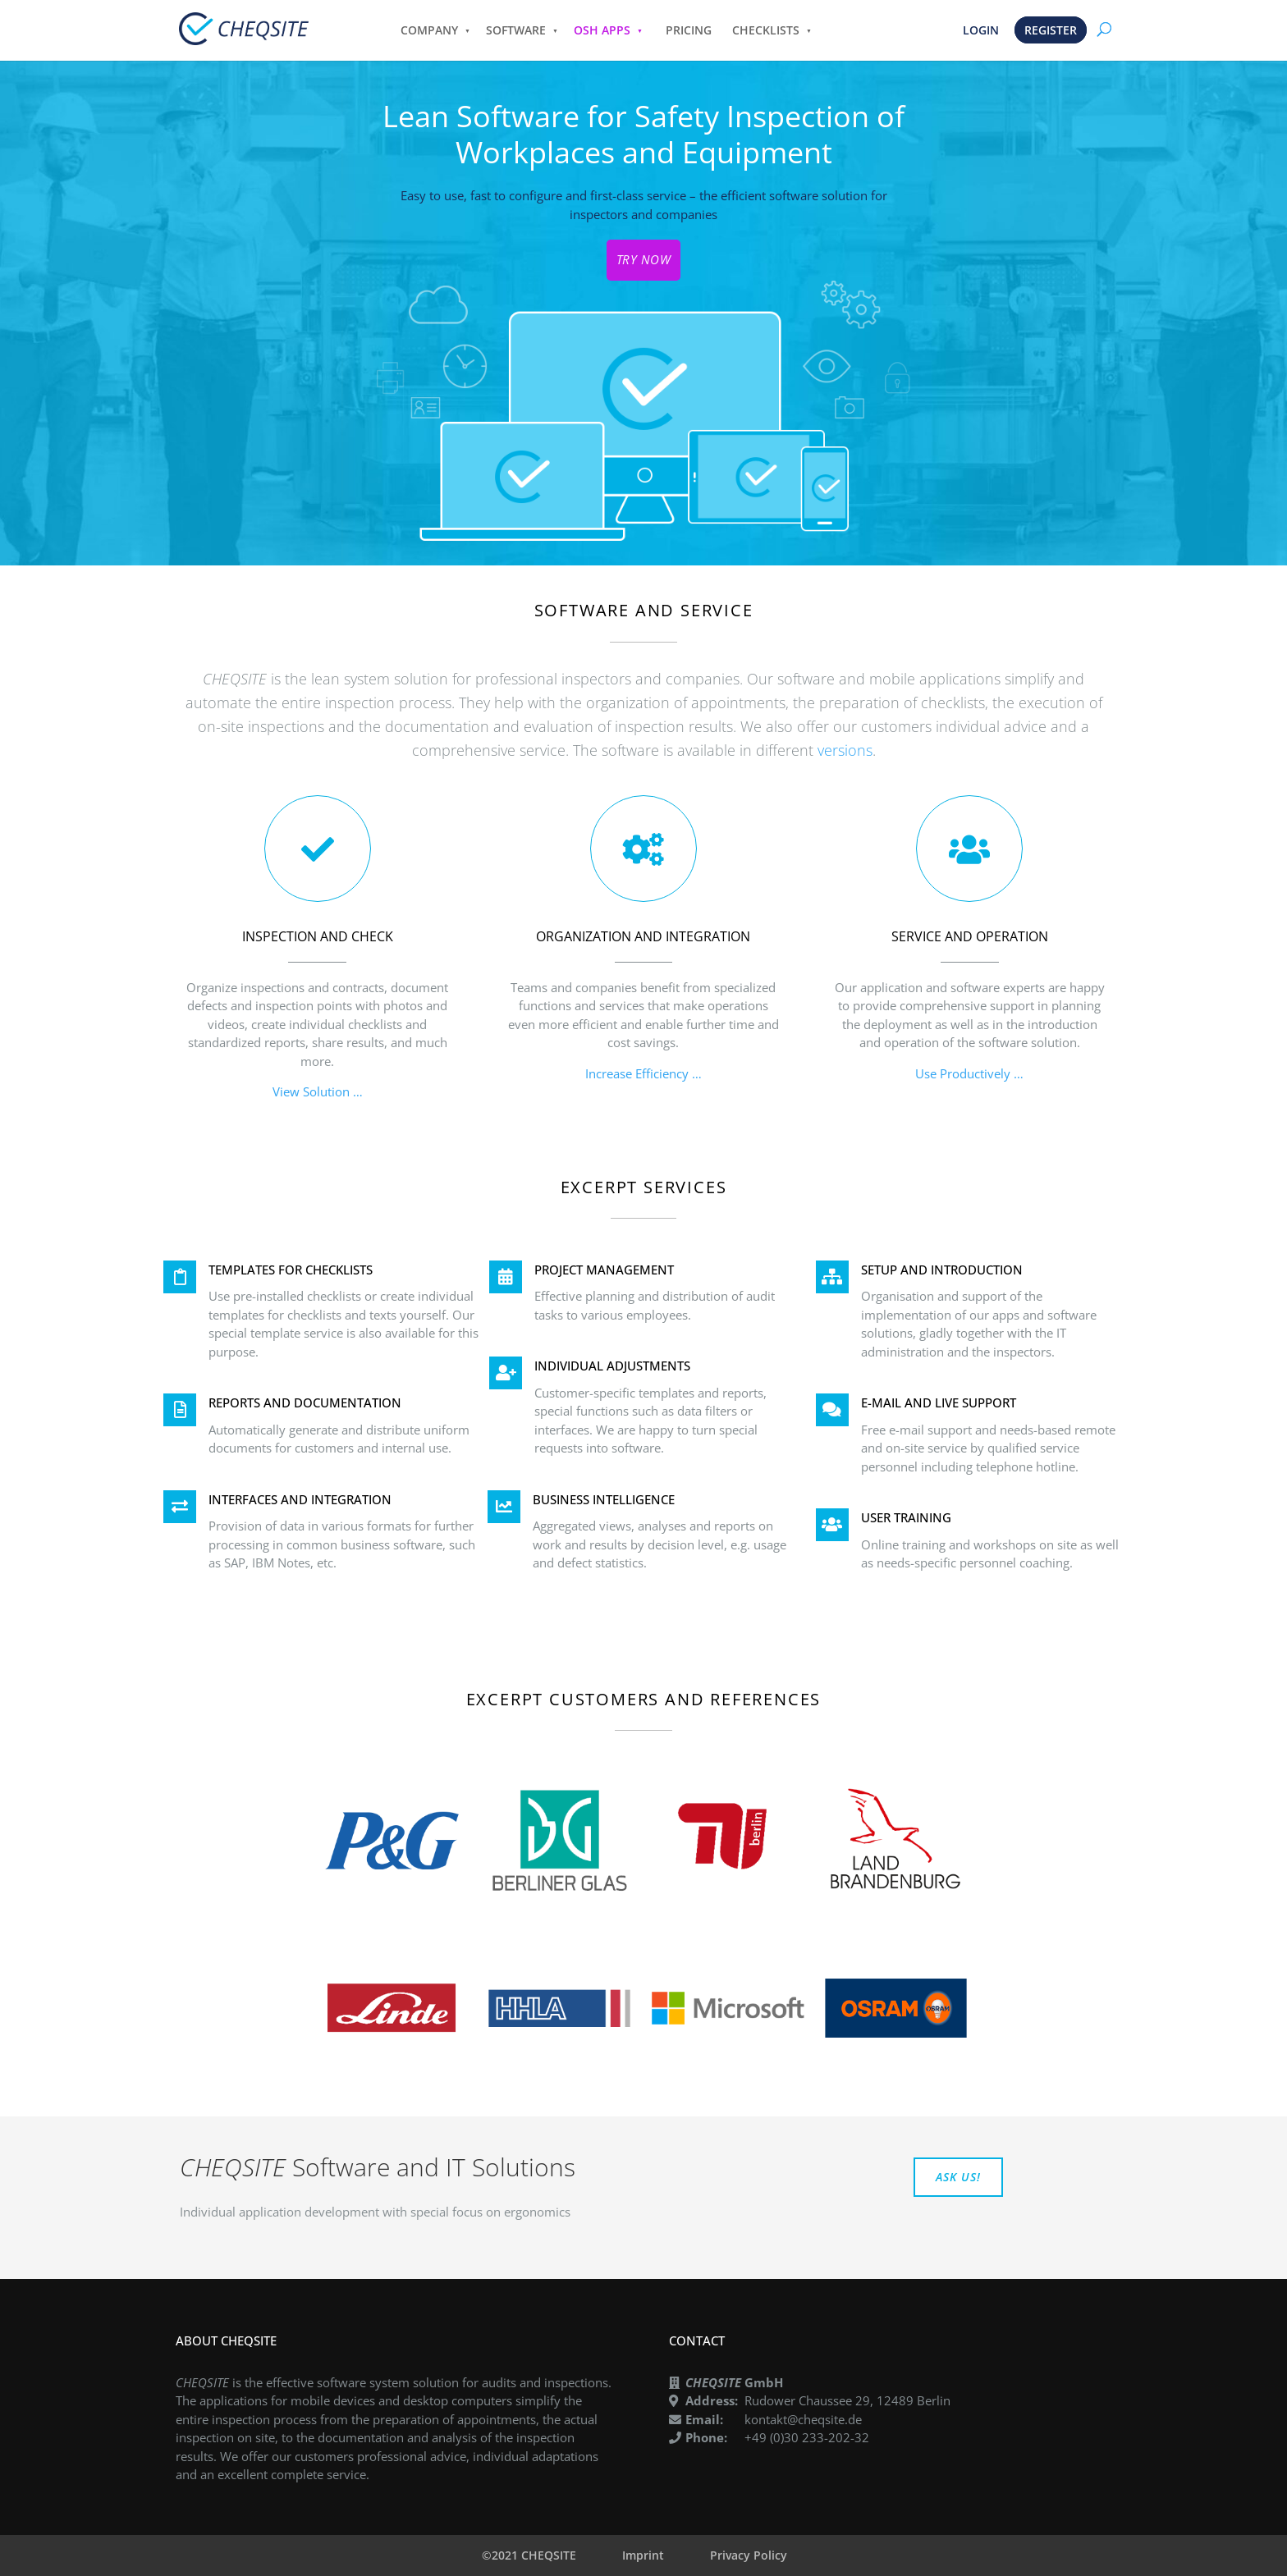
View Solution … (318, 1091)
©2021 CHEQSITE (529, 2555)
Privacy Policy (748, 2555)
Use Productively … (969, 1073)
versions (845, 750)
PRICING (689, 30)
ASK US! (958, 2177)
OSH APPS (602, 30)
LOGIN (981, 30)
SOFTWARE (516, 30)
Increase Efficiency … (643, 1073)
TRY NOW (643, 259)
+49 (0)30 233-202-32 (806, 2437)
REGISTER (1050, 30)
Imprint (643, 2555)
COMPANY (429, 30)
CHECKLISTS (765, 30)
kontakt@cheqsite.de (803, 2419)
